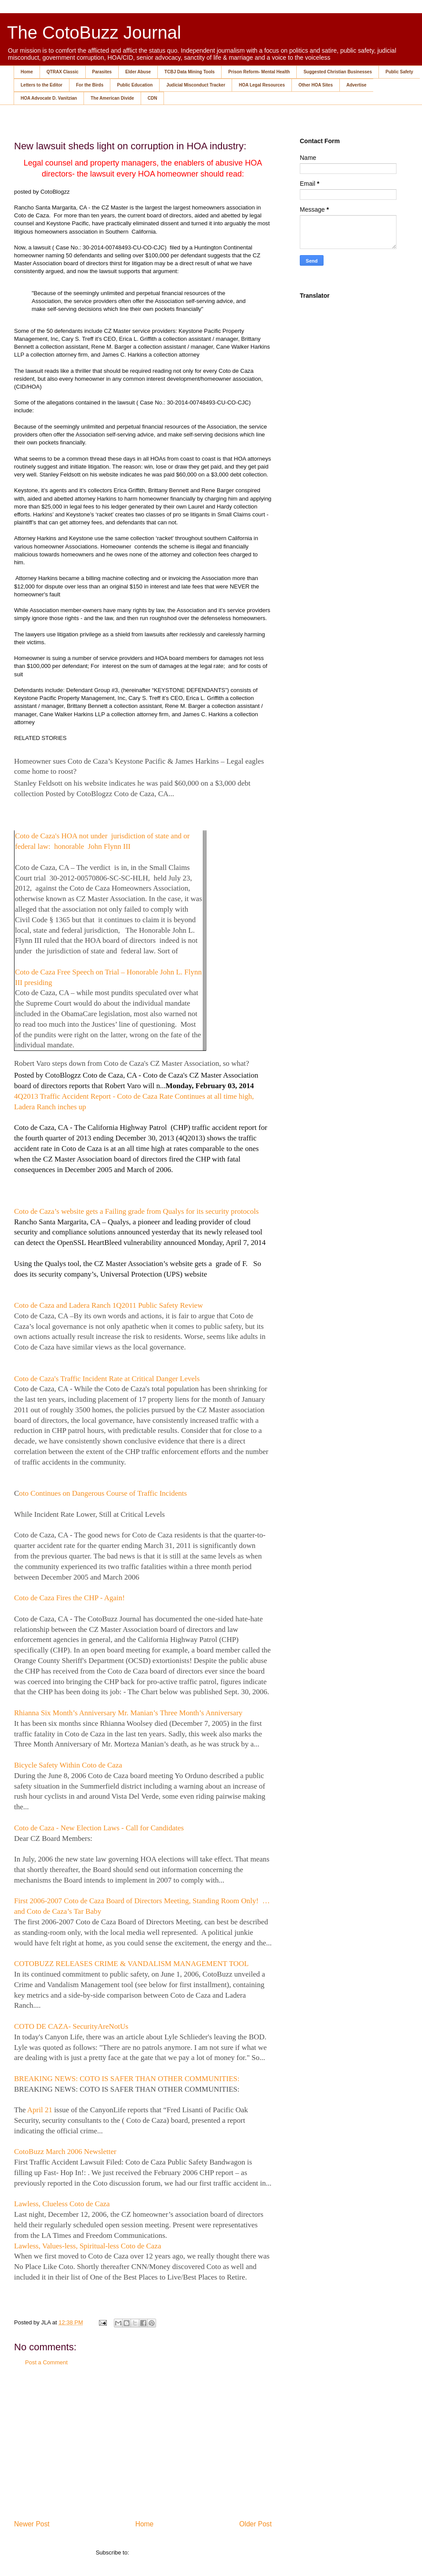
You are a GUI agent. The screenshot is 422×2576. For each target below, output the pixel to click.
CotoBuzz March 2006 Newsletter (65, 2151)
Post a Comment (46, 2362)
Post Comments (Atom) (160, 2552)
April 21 (39, 2110)
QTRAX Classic (63, 71)
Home (27, 71)
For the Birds (89, 85)
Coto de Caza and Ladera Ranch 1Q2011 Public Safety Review (108, 1305)
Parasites (102, 71)
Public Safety (399, 71)
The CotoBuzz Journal (94, 32)
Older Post (255, 2524)
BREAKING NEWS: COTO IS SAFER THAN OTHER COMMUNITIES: (127, 2079)
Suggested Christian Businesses (337, 71)
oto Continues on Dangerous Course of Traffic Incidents (103, 1493)
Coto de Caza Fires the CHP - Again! (69, 1598)
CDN (152, 98)
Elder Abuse (138, 71)
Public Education (135, 85)
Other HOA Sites (315, 85)
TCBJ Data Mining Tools (189, 71)
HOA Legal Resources (262, 85)
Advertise (356, 85)
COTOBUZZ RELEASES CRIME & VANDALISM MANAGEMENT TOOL (131, 1963)
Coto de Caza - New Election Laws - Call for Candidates (99, 1828)
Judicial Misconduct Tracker (195, 85)
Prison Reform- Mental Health (259, 71)
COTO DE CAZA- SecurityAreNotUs (71, 2026)
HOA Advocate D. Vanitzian (49, 98)
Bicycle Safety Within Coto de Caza (68, 1765)
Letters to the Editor (41, 85)
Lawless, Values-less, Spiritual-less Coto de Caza (87, 2246)
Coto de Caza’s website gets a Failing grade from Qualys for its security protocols (136, 1211)
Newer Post (32, 2524)
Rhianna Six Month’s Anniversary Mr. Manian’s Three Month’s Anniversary (128, 1713)
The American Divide (112, 98)
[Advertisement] (143, 2442)
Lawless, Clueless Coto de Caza (62, 2204)
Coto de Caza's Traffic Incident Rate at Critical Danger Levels (107, 1379)
